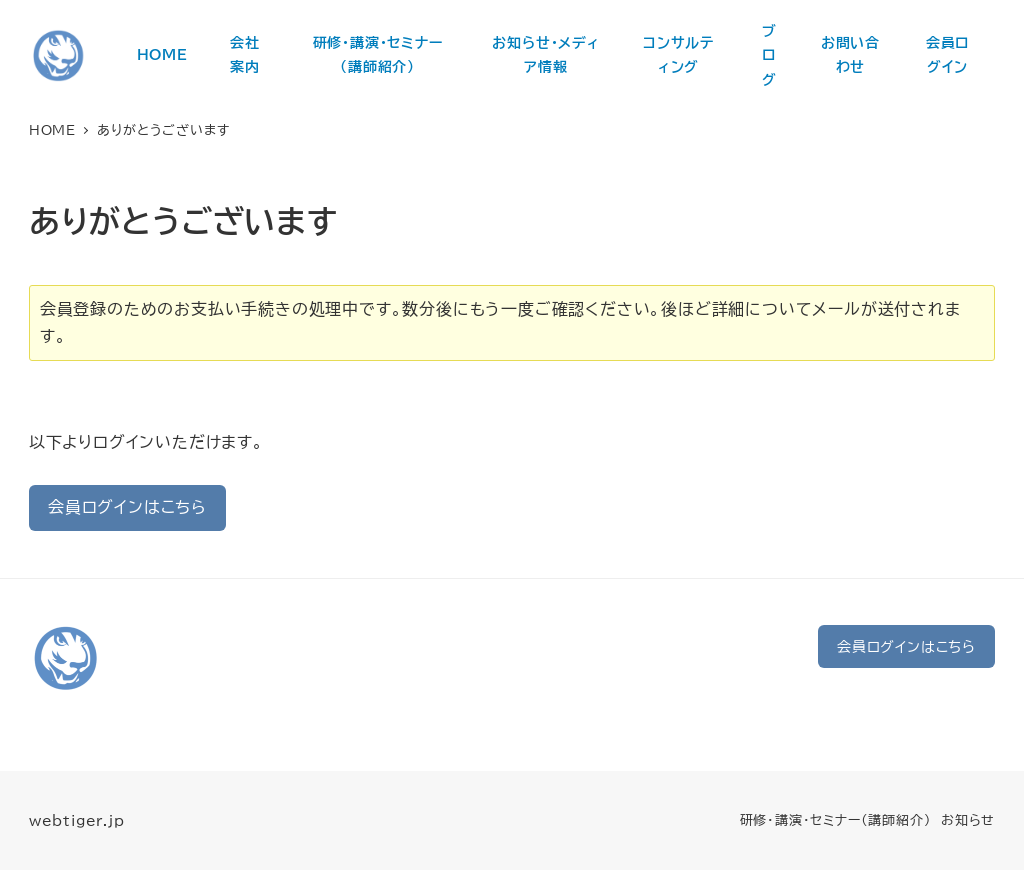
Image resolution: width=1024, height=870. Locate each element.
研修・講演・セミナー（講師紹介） (836, 820)
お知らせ (968, 820)
